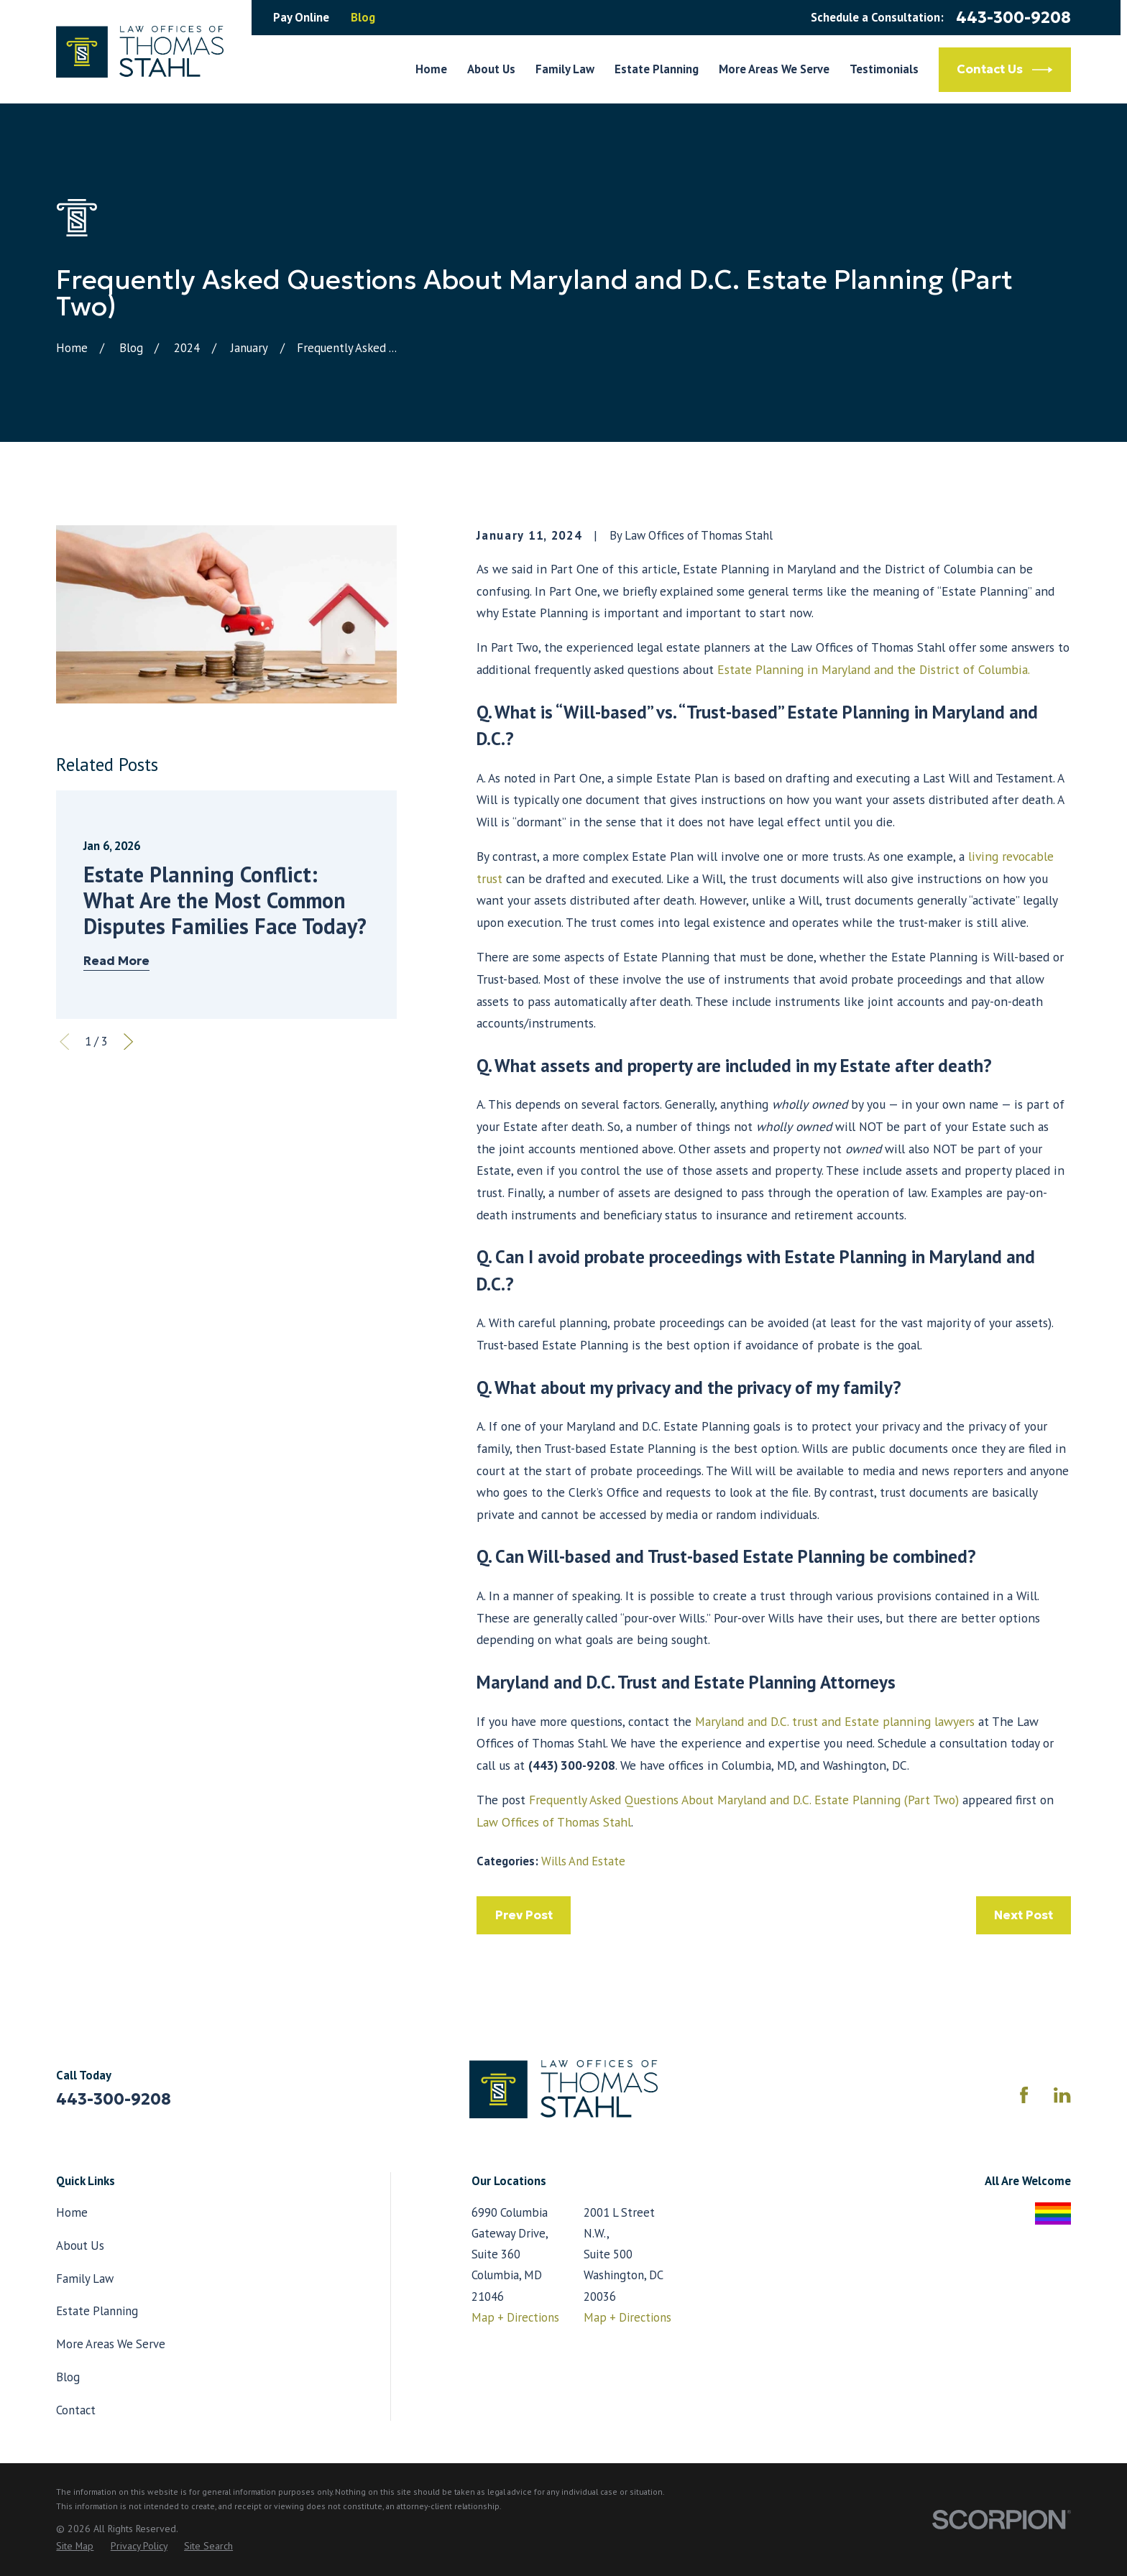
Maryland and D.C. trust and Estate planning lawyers (835, 1721)
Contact (76, 2410)
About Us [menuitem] (491, 69)
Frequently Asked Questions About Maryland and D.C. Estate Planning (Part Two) (744, 1799)
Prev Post (524, 1915)
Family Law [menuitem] (564, 69)
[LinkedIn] (1062, 2095)
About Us (80, 2245)
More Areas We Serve (110, 2344)
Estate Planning (97, 2311)
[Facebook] (1024, 2095)
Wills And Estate (583, 1861)
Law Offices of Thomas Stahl (554, 1822)
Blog (363, 17)
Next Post (1023, 1915)
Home (72, 2212)
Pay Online (301, 17)
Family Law (85, 2278)
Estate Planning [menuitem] (657, 69)
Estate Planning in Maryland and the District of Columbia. (873, 669)
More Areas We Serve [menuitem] (774, 69)
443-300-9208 (1013, 17)
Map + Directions (515, 2317)
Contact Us (1005, 70)
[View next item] (128, 1041)
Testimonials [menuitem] (884, 69)
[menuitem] (74, 2545)
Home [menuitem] (431, 69)
